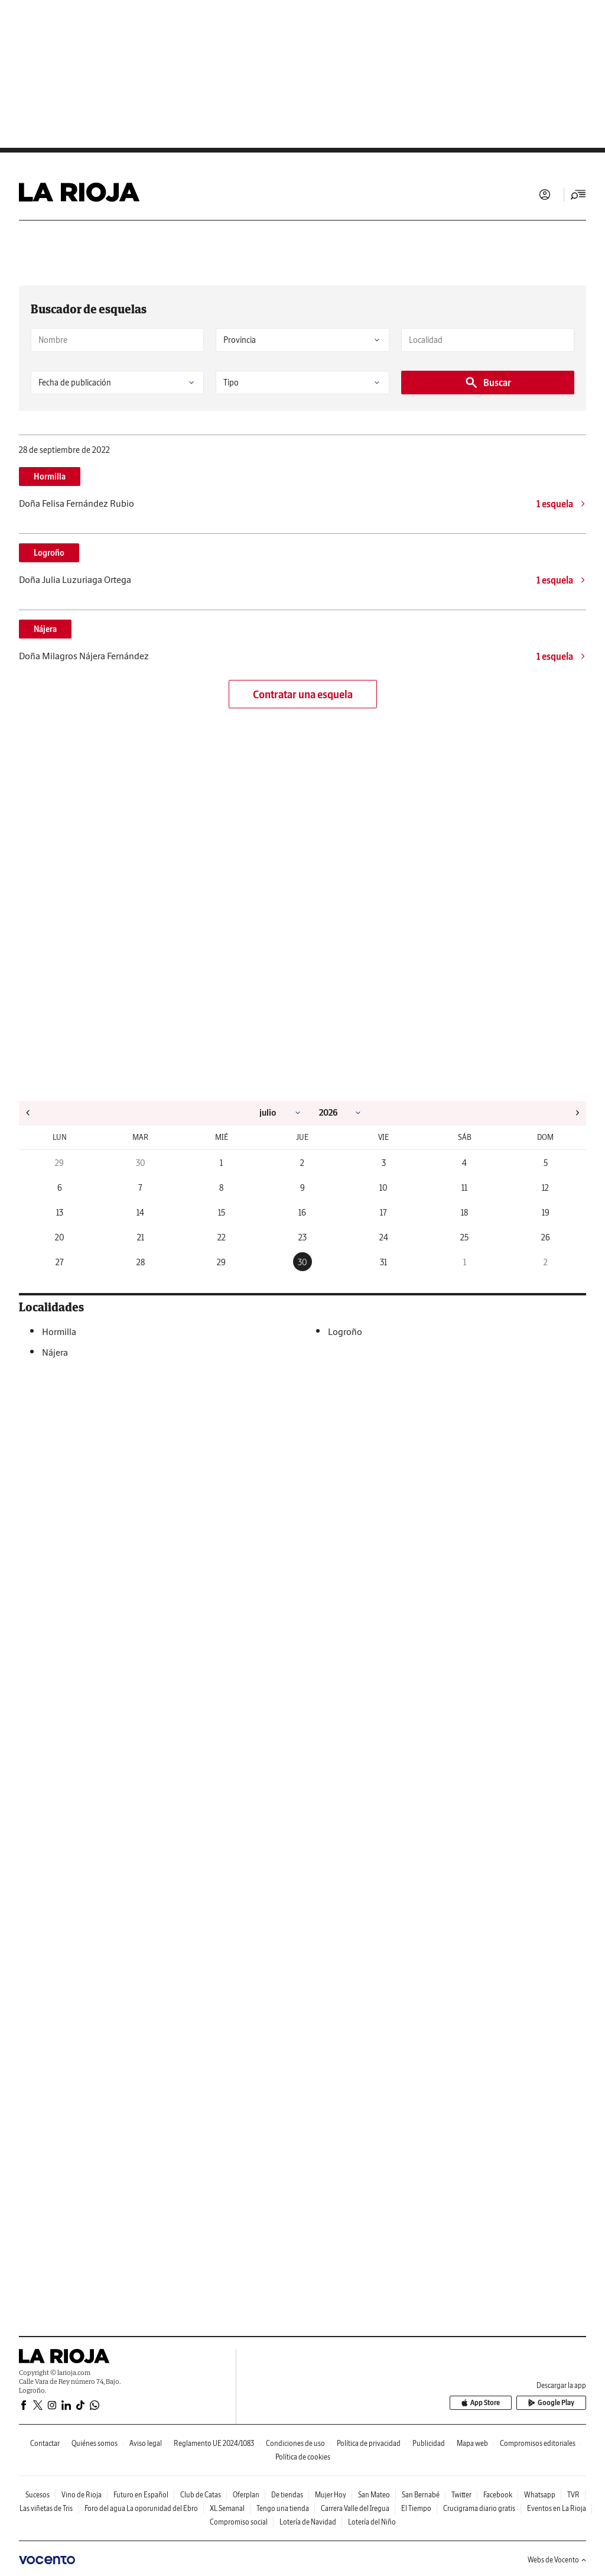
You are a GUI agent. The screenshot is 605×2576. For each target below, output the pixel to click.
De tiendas (287, 2494)
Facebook (497, 2494)
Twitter (461, 2494)
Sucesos (37, 2494)
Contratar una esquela (303, 694)
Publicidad (428, 2443)
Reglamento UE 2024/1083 (214, 2443)
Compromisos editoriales (537, 2443)
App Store (485, 2403)
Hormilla (50, 476)
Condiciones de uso (295, 2443)
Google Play (553, 2403)
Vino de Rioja (81, 2494)
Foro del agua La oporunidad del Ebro (141, 2508)
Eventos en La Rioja (556, 2508)
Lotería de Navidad (307, 2521)
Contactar (45, 2443)
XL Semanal (227, 2508)
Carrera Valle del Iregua (355, 2508)
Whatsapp (539, 2494)
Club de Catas (200, 2494)
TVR (573, 2494)
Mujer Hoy (330, 2494)
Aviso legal (145, 2443)
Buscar (487, 382)
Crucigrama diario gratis (479, 2508)
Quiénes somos (94, 2443)
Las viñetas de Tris (46, 2508)
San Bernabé (421, 2494)
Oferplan (246, 2494)
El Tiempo (416, 2508)
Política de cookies (302, 2456)
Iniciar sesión (545, 194)
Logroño (49, 552)
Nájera (45, 629)
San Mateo (374, 2494)
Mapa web (472, 2443)
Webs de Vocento (557, 2559)
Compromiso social (239, 2521)
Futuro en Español (140, 2494)
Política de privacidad (369, 2443)
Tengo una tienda (282, 2508)
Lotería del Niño (372, 2521)
